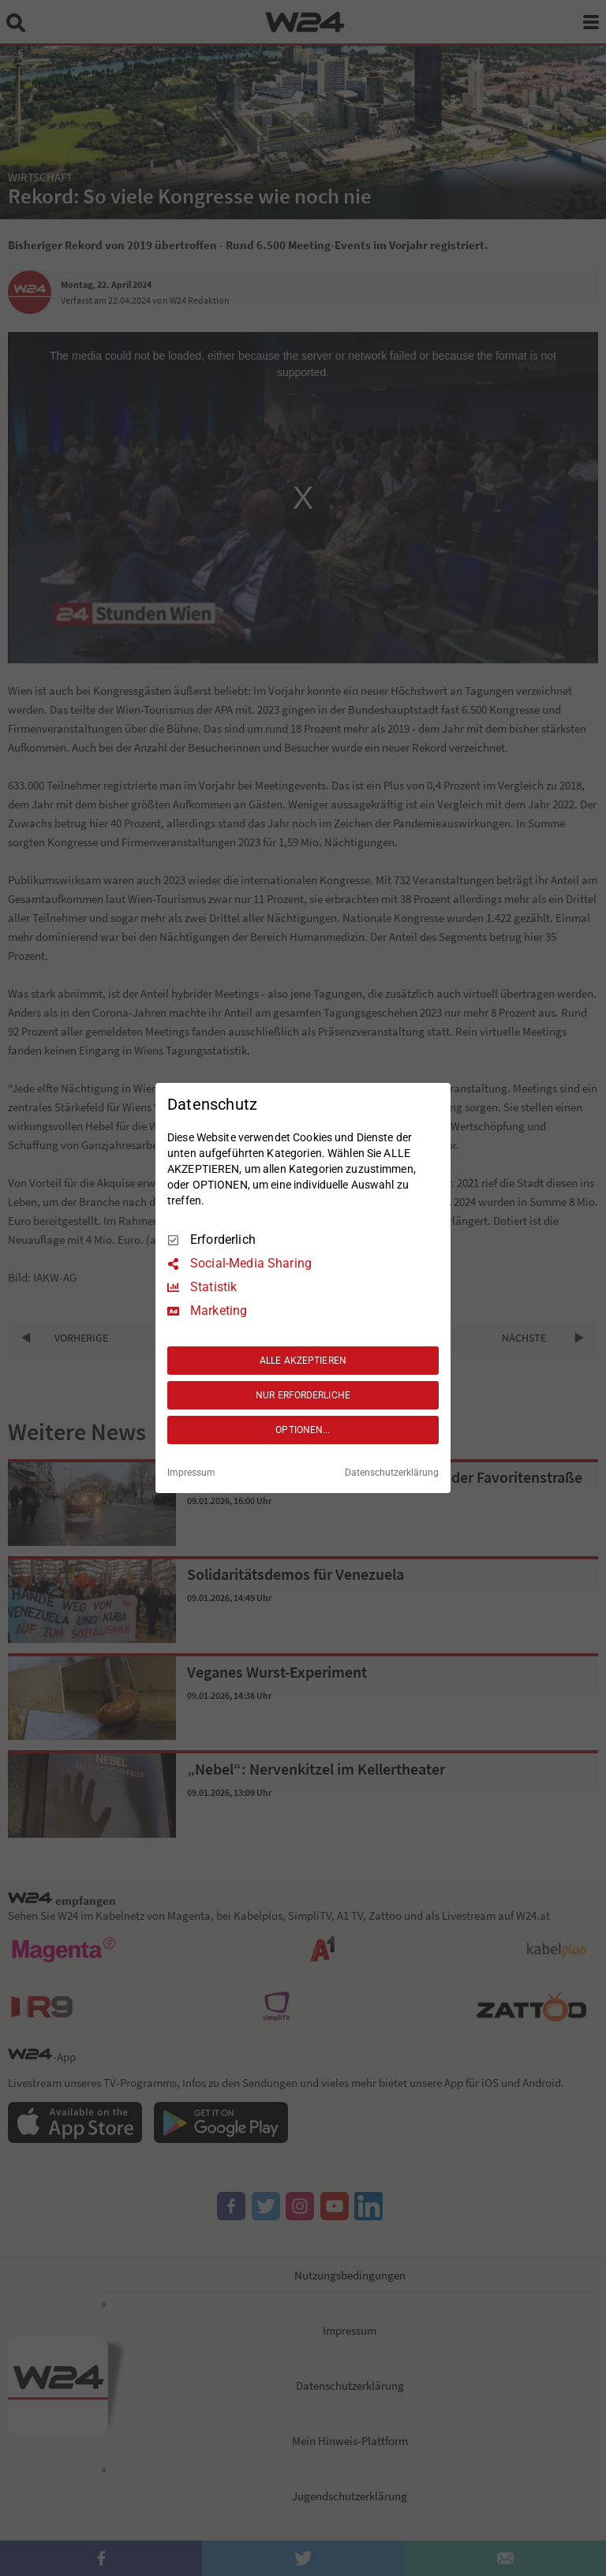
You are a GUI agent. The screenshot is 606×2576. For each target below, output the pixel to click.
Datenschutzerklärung (392, 1472)
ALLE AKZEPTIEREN (303, 1360)
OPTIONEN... (302, 1429)
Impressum (191, 1472)
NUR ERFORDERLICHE (303, 1395)
